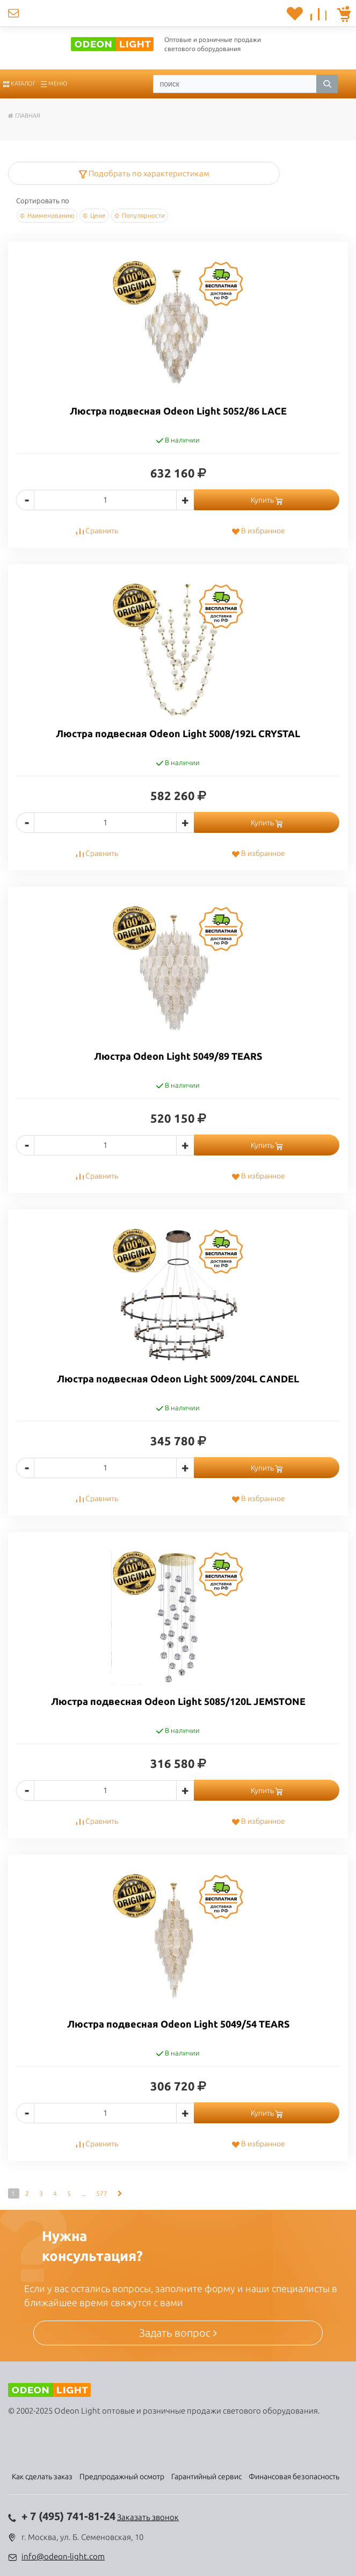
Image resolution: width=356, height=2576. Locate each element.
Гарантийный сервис (206, 2476)
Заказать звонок (148, 2517)
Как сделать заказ (42, 2476)
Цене (94, 216)
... (83, 2193)
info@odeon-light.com (63, 2556)
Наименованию (47, 216)
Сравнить (97, 530)
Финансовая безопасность (294, 2476)
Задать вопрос (178, 2333)
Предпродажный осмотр (121, 2476)
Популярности (139, 216)
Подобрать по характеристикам (144, 173)
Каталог (19, 83)
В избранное (258, 530)
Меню (54, 83)
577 (101, 2193)
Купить (266, 500)
